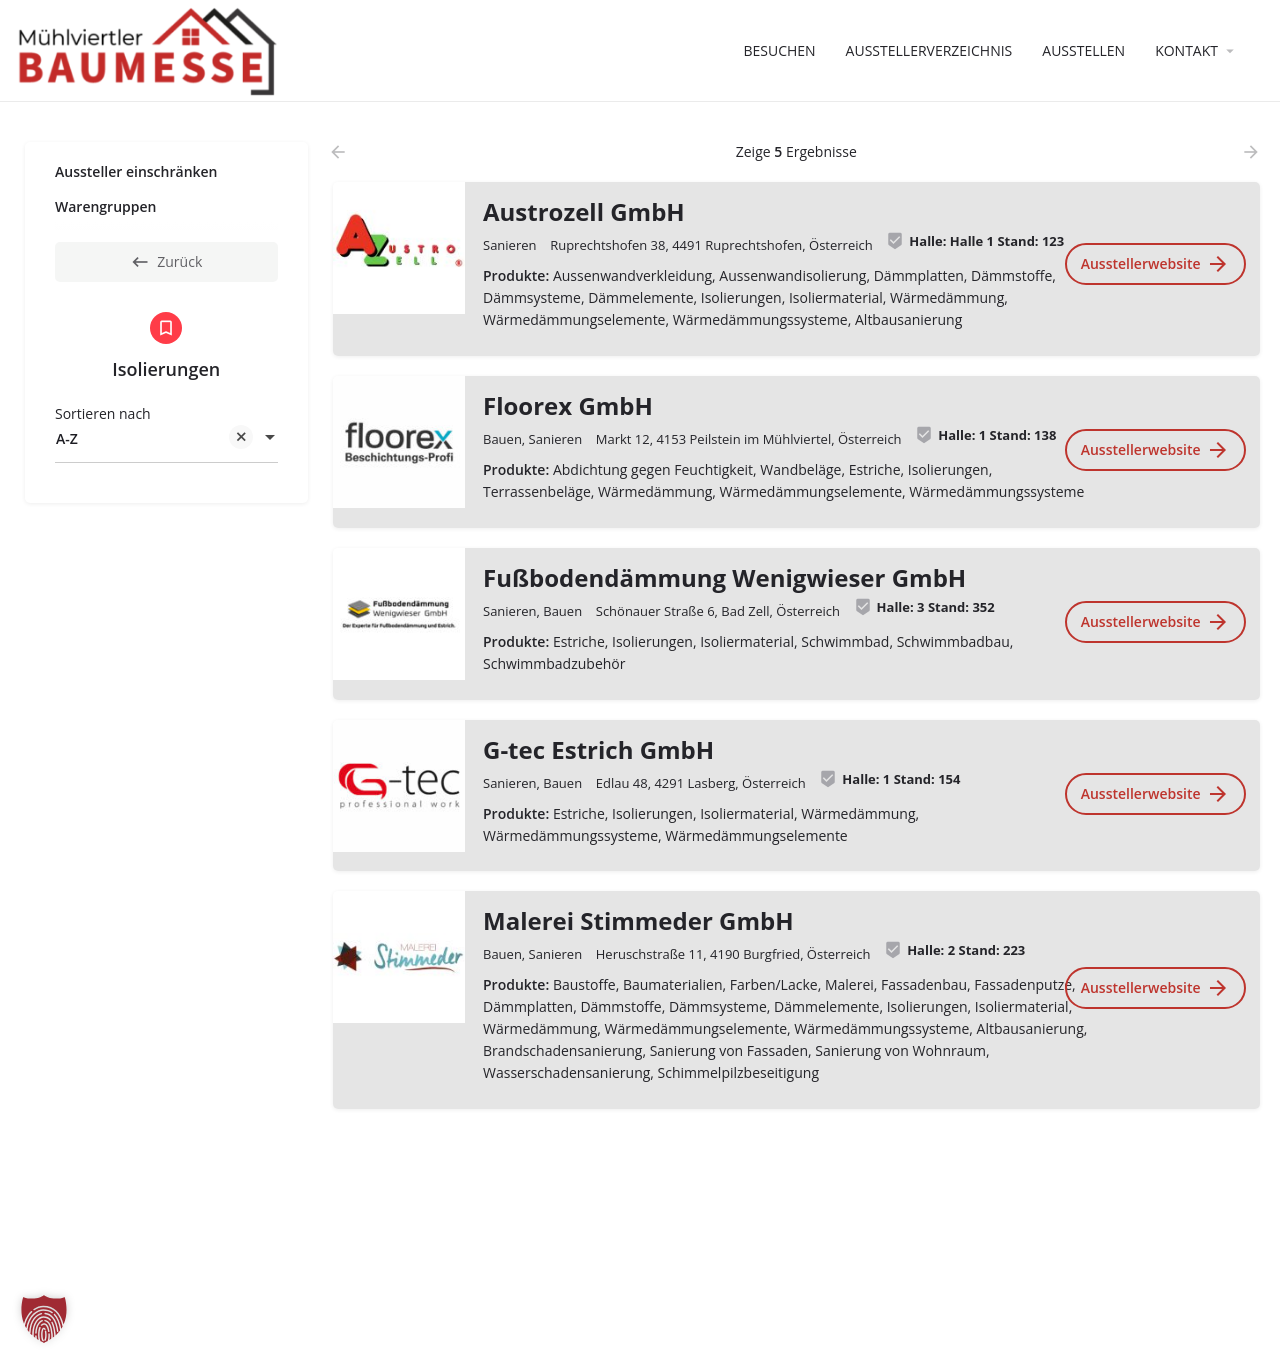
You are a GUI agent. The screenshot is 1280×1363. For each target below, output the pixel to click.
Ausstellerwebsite (1154, 264)
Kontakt (1186, 50)
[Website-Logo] (150, 49)
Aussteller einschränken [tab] (136, 171)
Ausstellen (1083, 50)
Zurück (166, 262)
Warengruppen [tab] (105, 206)
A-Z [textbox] (154, 440)
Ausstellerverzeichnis (929, 50)
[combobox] (166, 439)
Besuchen (779, 50)
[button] (44, 1319)
